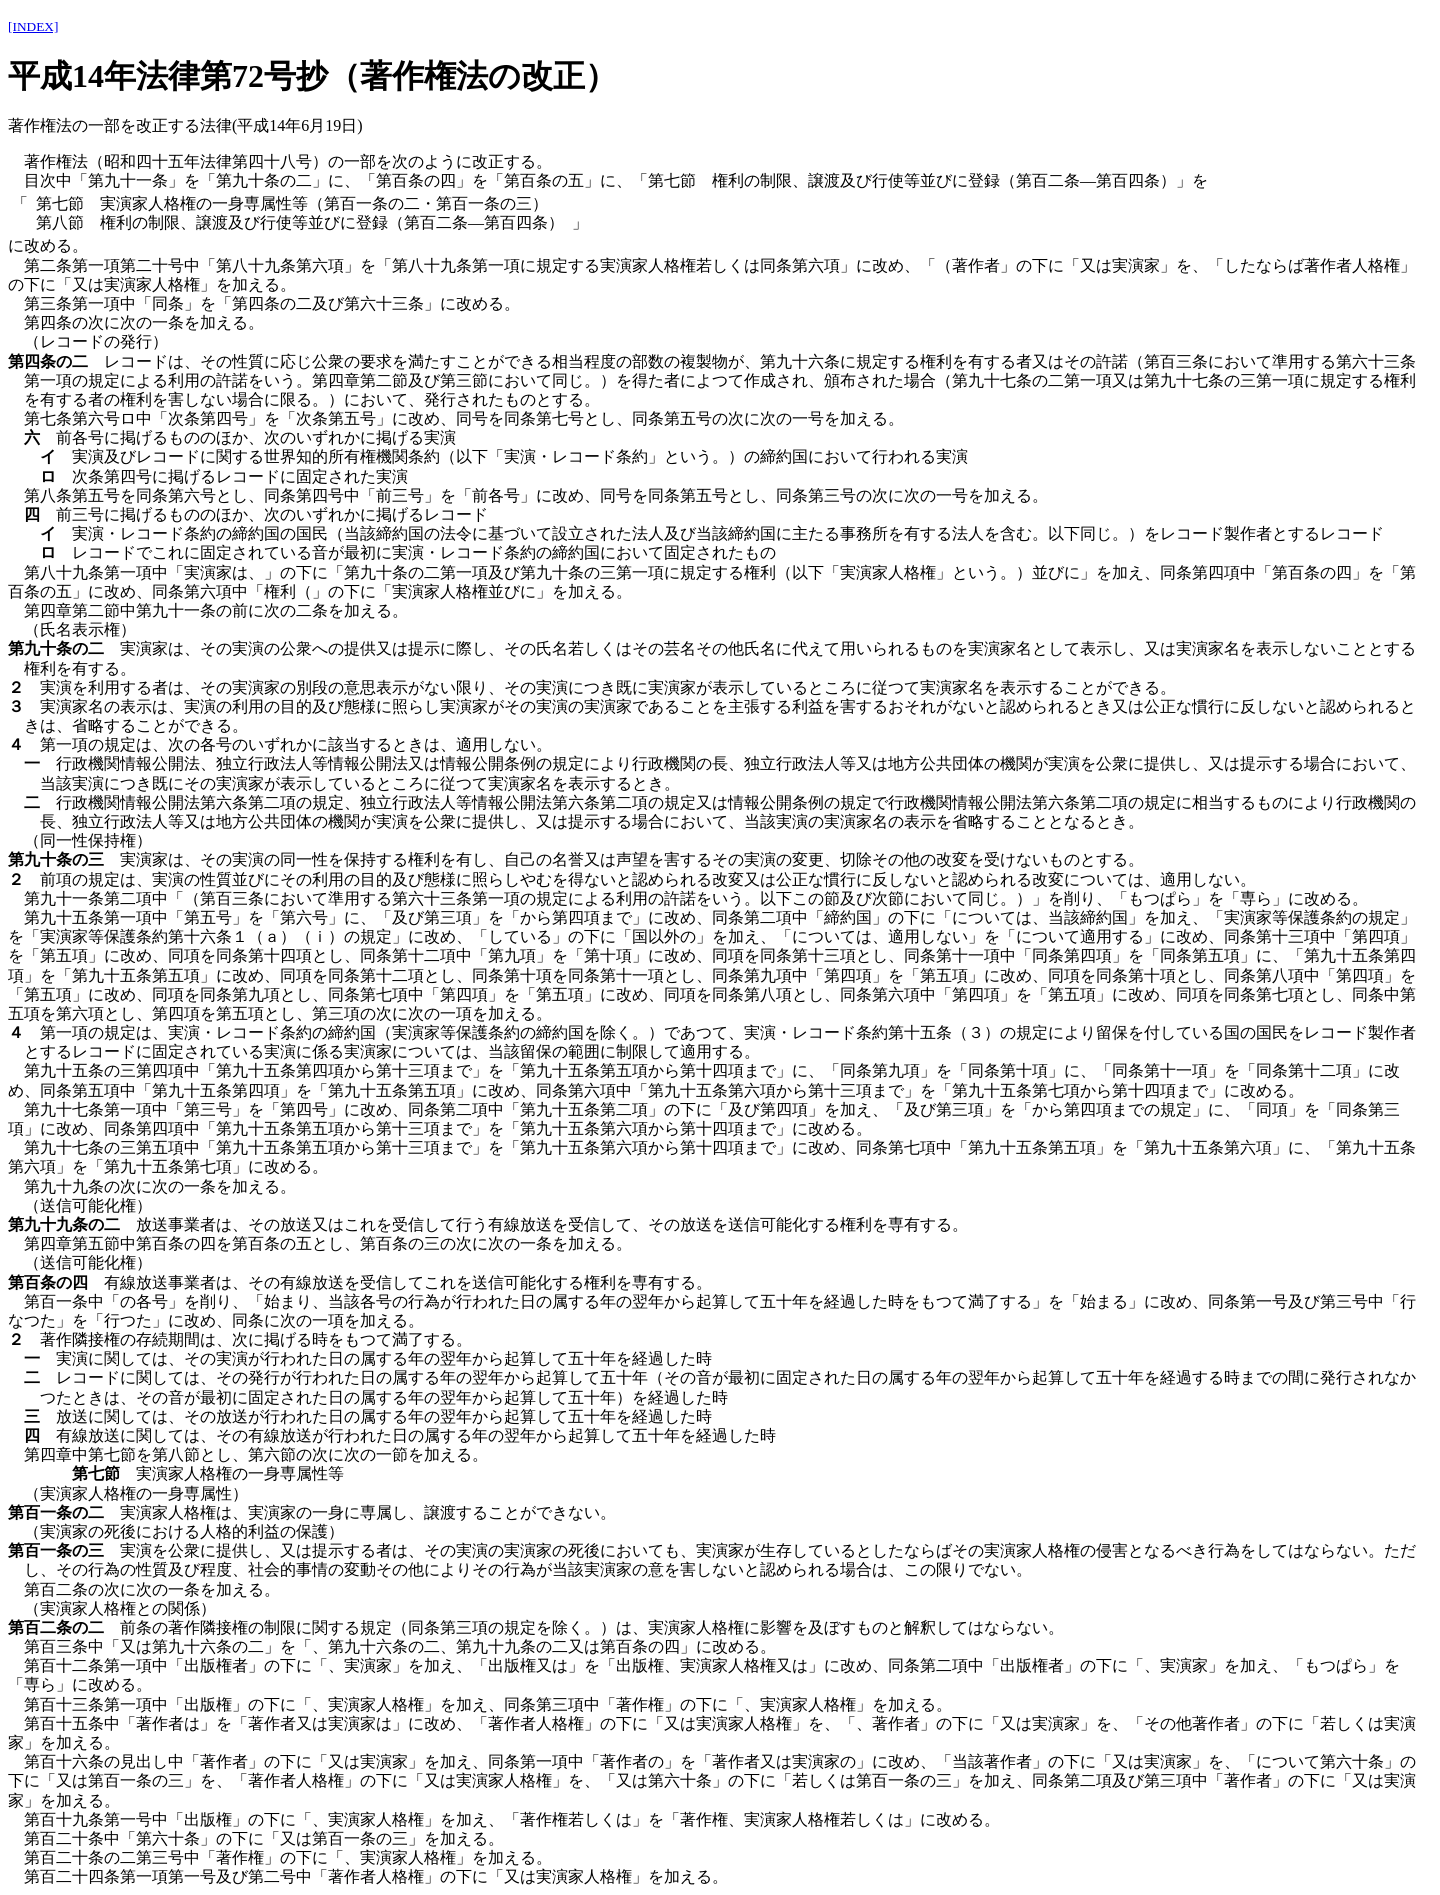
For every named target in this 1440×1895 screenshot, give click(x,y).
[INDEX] (33, 26)
